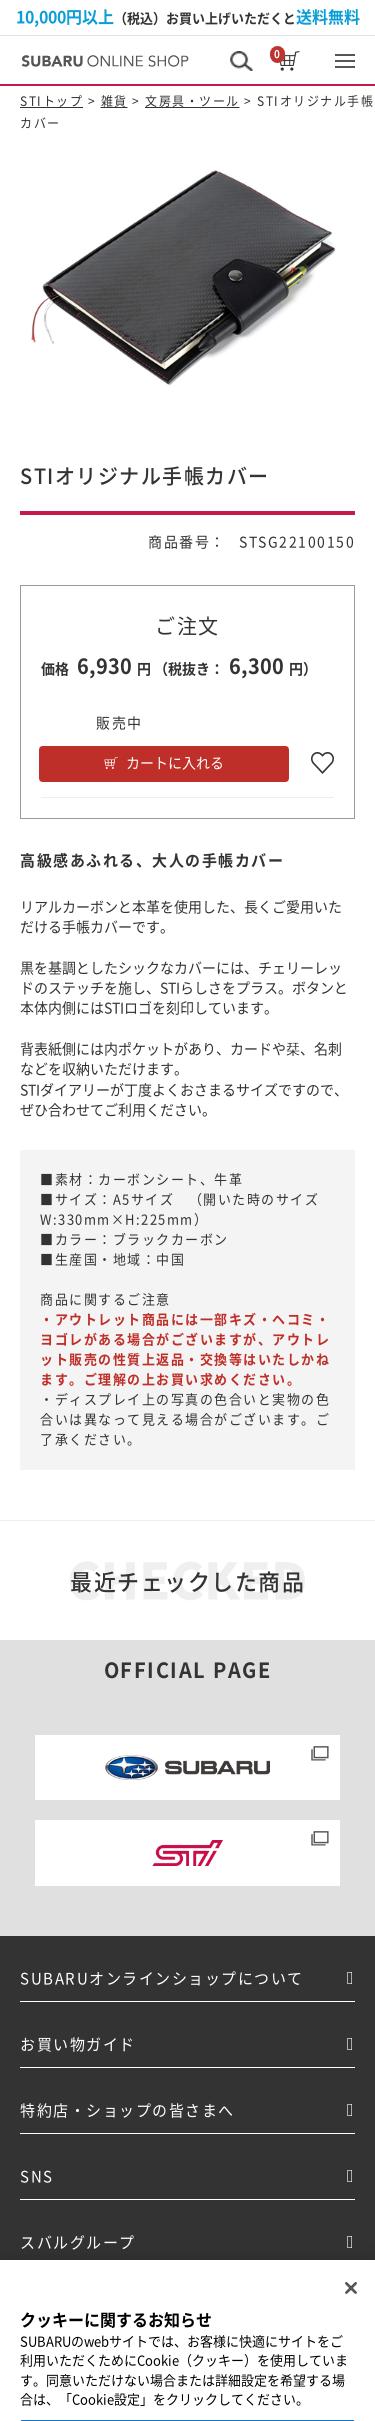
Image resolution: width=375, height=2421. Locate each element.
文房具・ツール (192, 101)
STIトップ (51, 101)
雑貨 (114, 101)
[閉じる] (351, 2302)
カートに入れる (175, 763)
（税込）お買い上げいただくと (188, 17)
